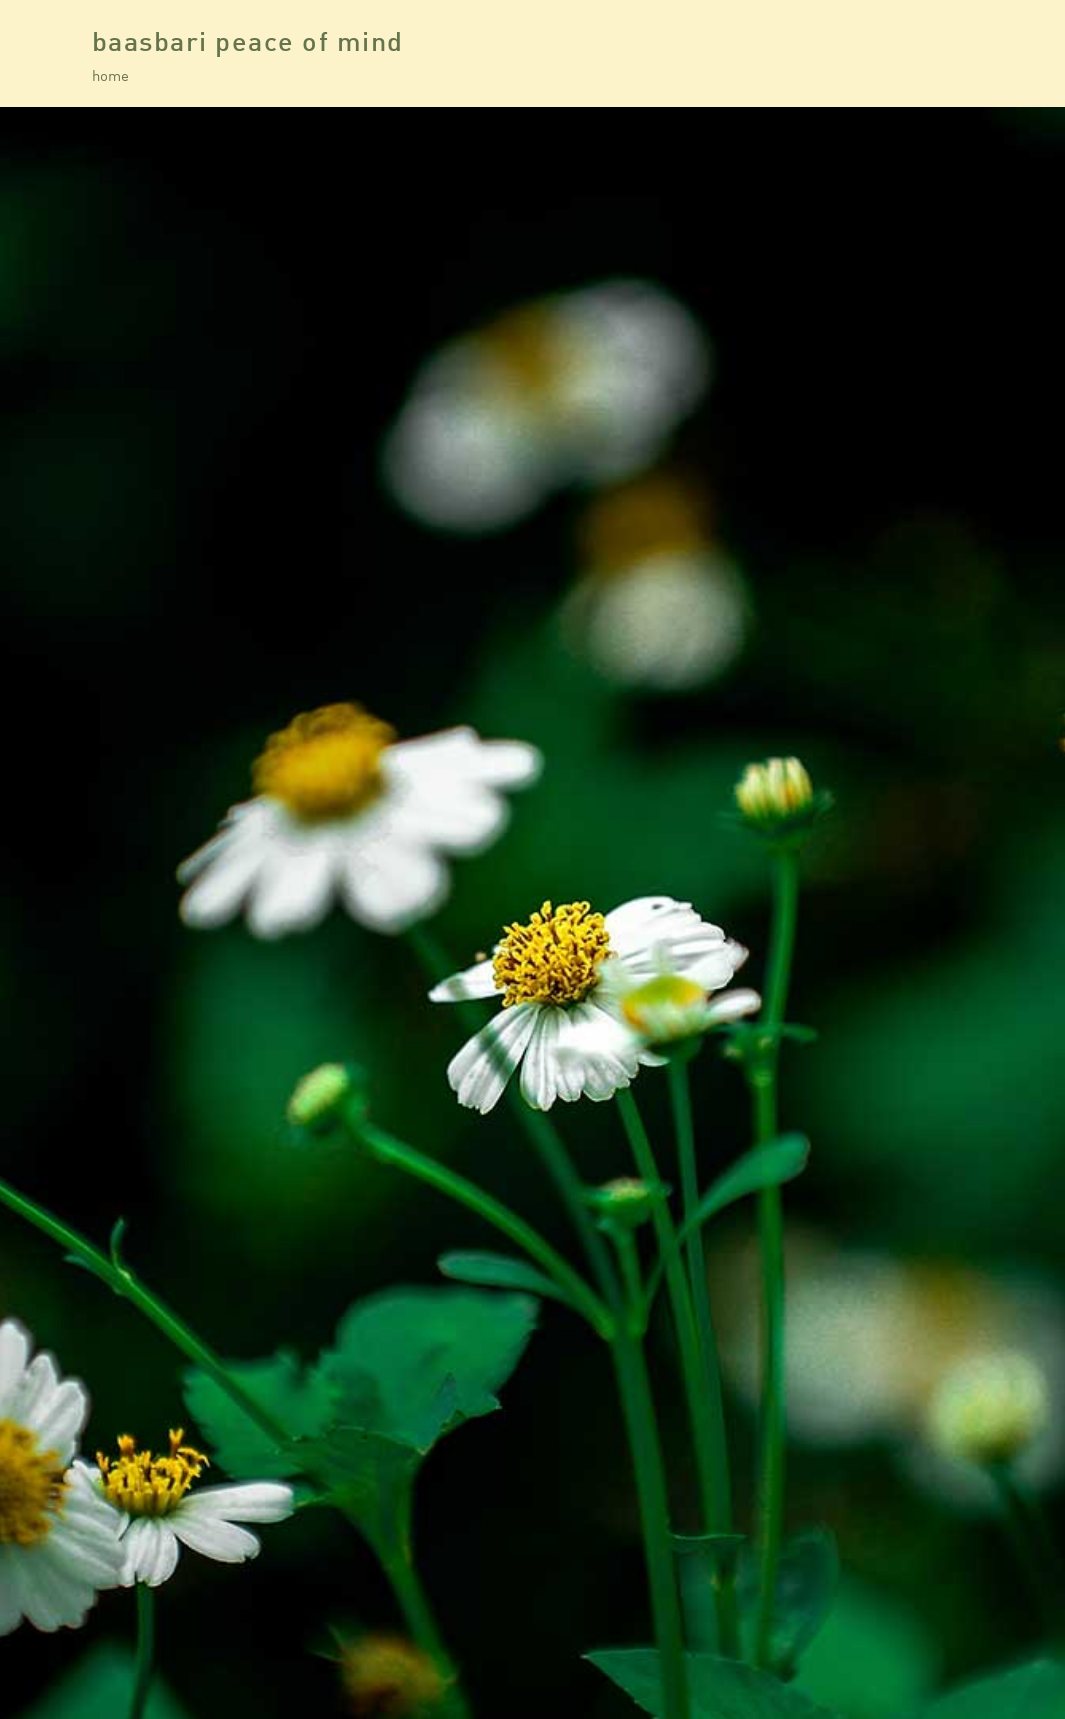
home (110, 75)
